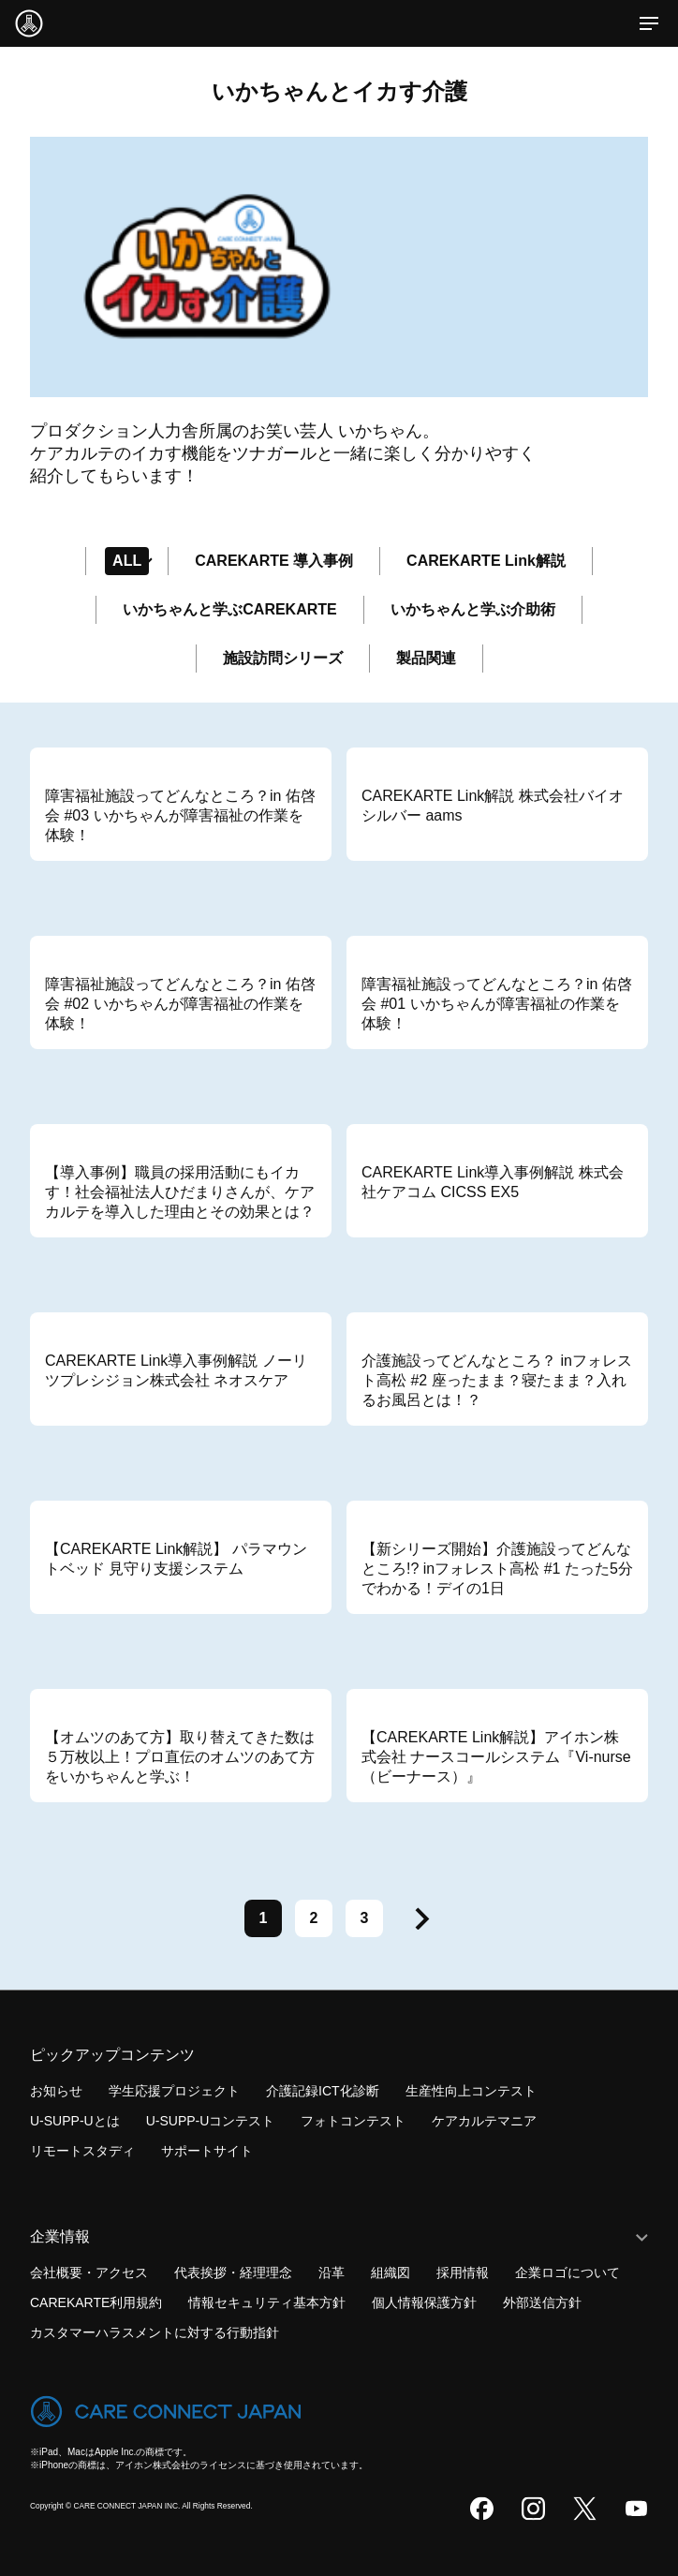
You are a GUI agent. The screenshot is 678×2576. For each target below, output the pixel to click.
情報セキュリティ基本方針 (267, 2302)
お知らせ (56, 2090)
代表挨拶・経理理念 (233, 2272)
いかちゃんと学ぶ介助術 (473, 609)
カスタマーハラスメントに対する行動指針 (154, 2332)
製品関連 (426, 658)
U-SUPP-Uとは (75, 2121)
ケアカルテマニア (484, 2121)
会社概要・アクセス (89, 2272)
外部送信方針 (542, 2302)
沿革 (331, 2272)
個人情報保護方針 (424, 2302)
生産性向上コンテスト (471, 2090)
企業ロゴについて (567, 2272)
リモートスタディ (82, 2151)
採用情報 (462, 2272)
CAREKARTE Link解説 (486, 561)
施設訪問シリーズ (283, 658)
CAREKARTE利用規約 (96, 2302)
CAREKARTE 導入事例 (274, 561)
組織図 (390, 2272)
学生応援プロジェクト (174, 2090)
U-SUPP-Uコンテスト (210, 2121)
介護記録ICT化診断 (322, 2090)
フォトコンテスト (353, 2121)
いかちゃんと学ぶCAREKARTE (229, 609)
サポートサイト (207, 2151)
